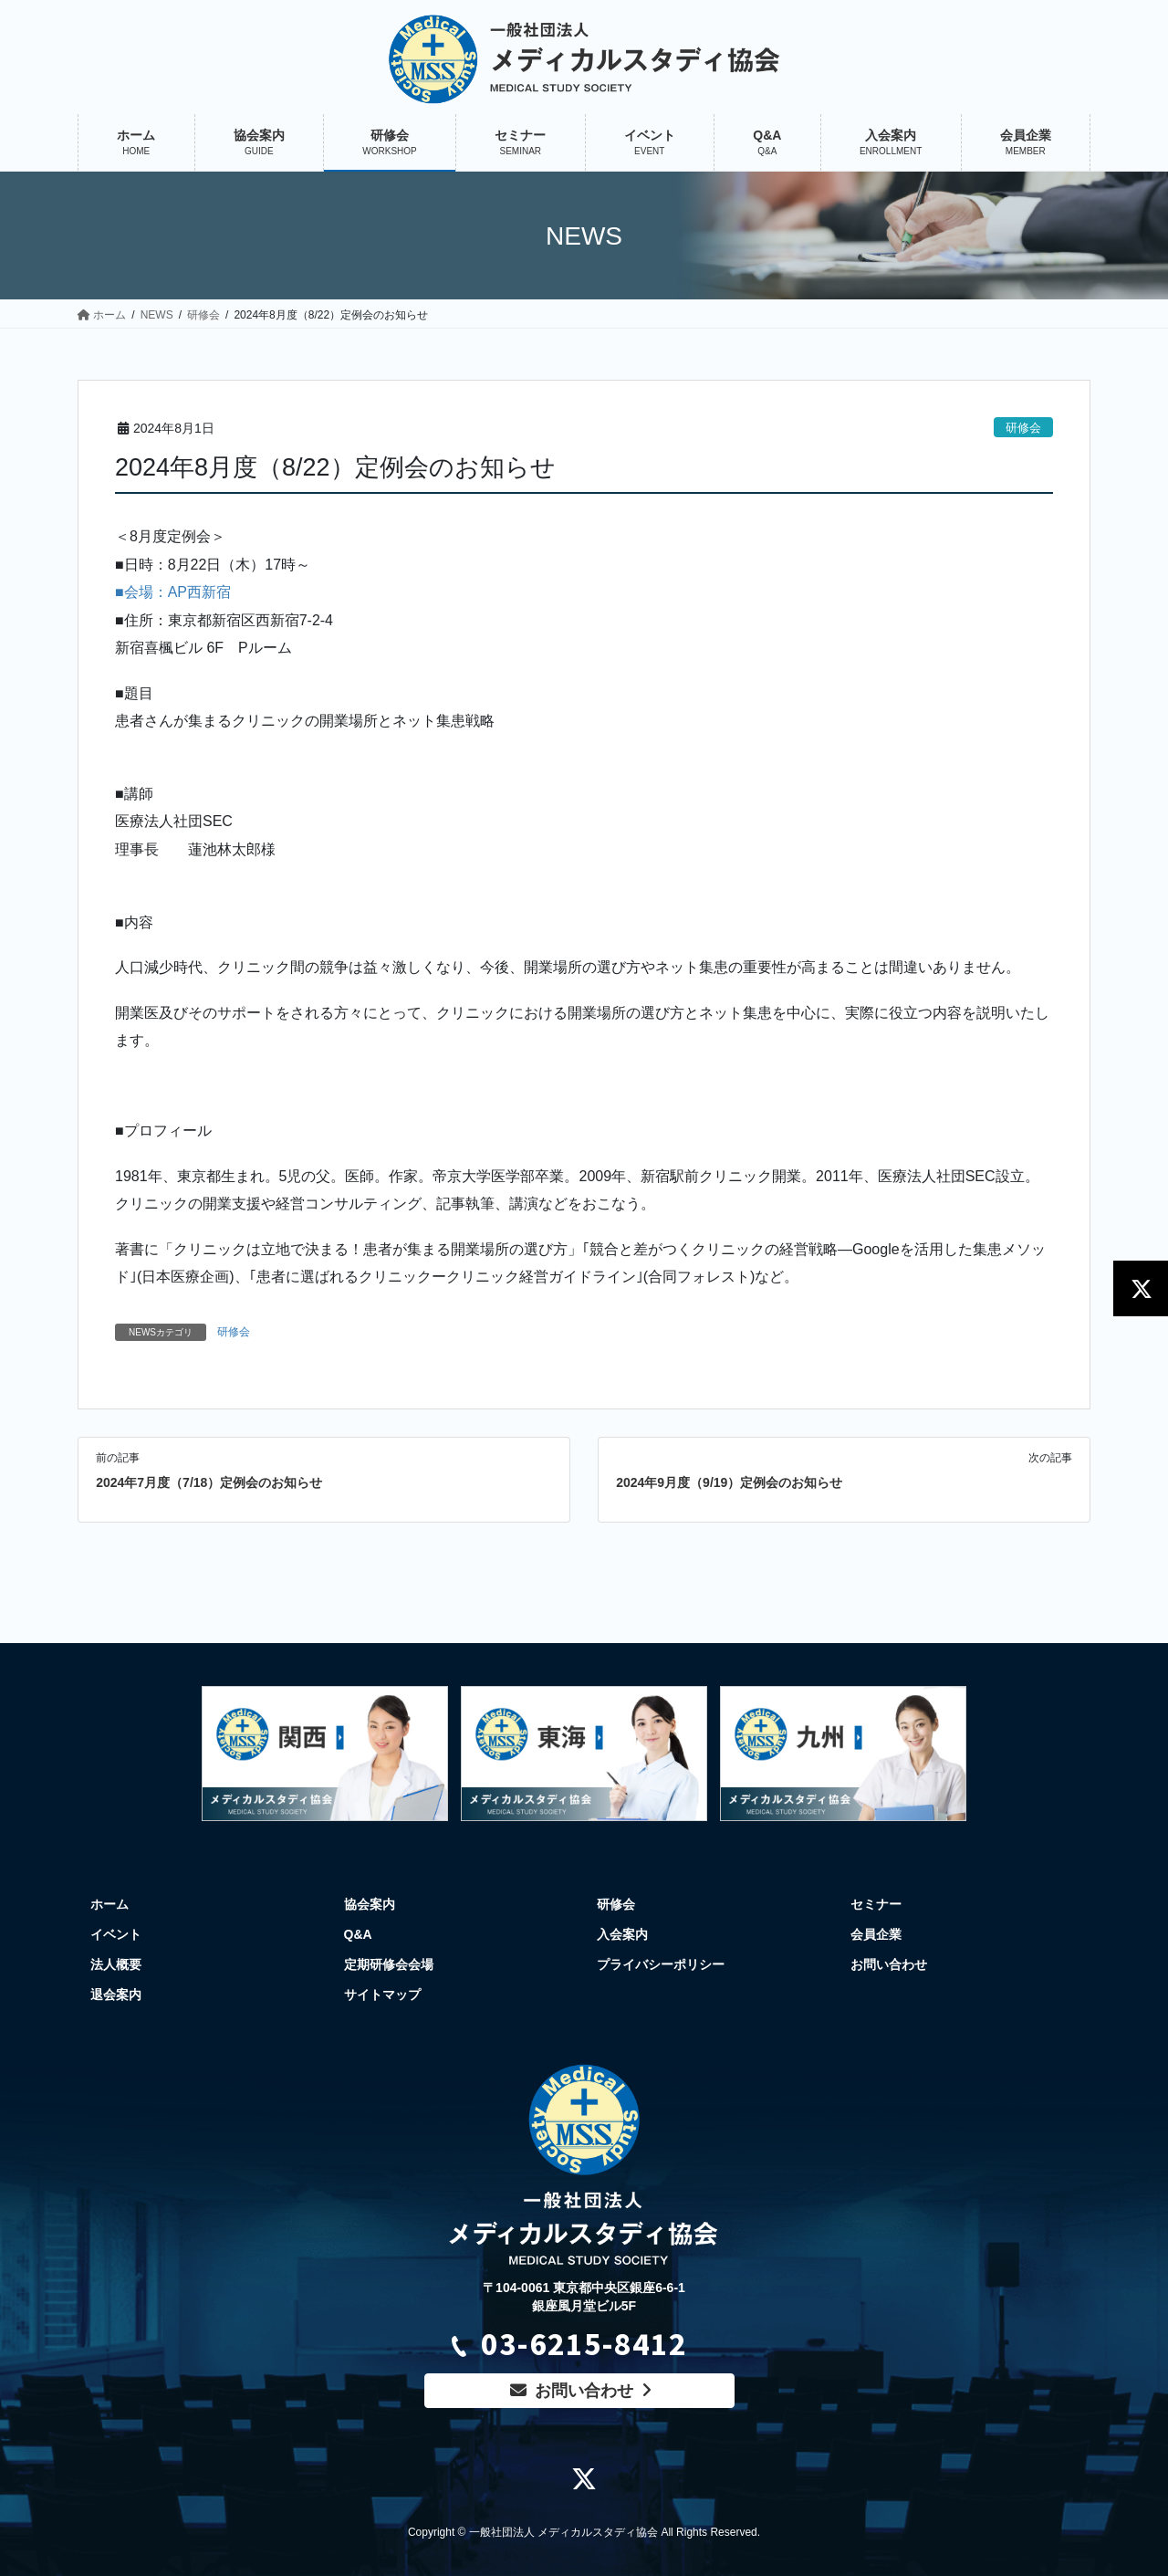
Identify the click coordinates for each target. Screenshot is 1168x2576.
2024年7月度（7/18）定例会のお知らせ (209, 1482)
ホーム (109, 1904)
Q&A (358, 1934)
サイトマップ (382, 1994)
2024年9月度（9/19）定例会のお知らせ (729, 1482)
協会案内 (369, 1904)
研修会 (1023, 428)
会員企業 (876, 1934)
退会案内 (115, 1994)
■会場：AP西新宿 (173, 592)
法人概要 (115, 1964)
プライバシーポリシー (661, 1964)
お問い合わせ (888, 1964)
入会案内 (622, 1934)
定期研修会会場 (388, 1964)
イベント (115, 1934)
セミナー (876, 1904)
